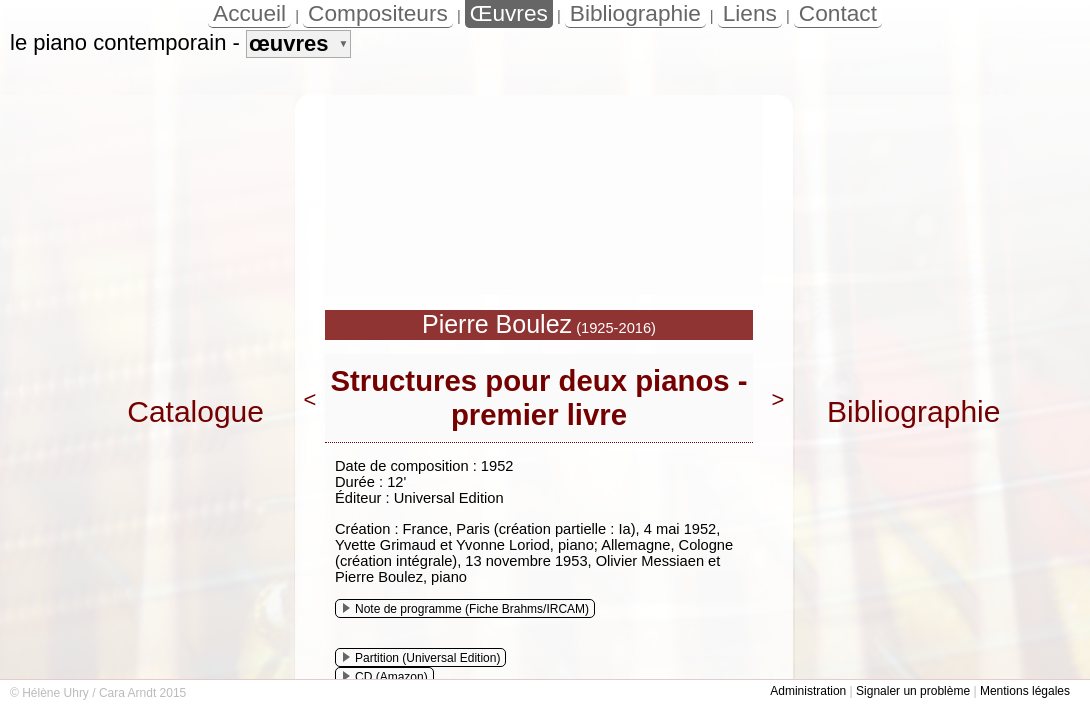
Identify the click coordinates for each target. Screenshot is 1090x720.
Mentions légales (1025, 691)
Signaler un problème (913, 691)
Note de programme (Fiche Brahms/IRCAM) (466, 609)
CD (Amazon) (385, 677)
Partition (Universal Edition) (421, 658)
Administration (808, 691)
